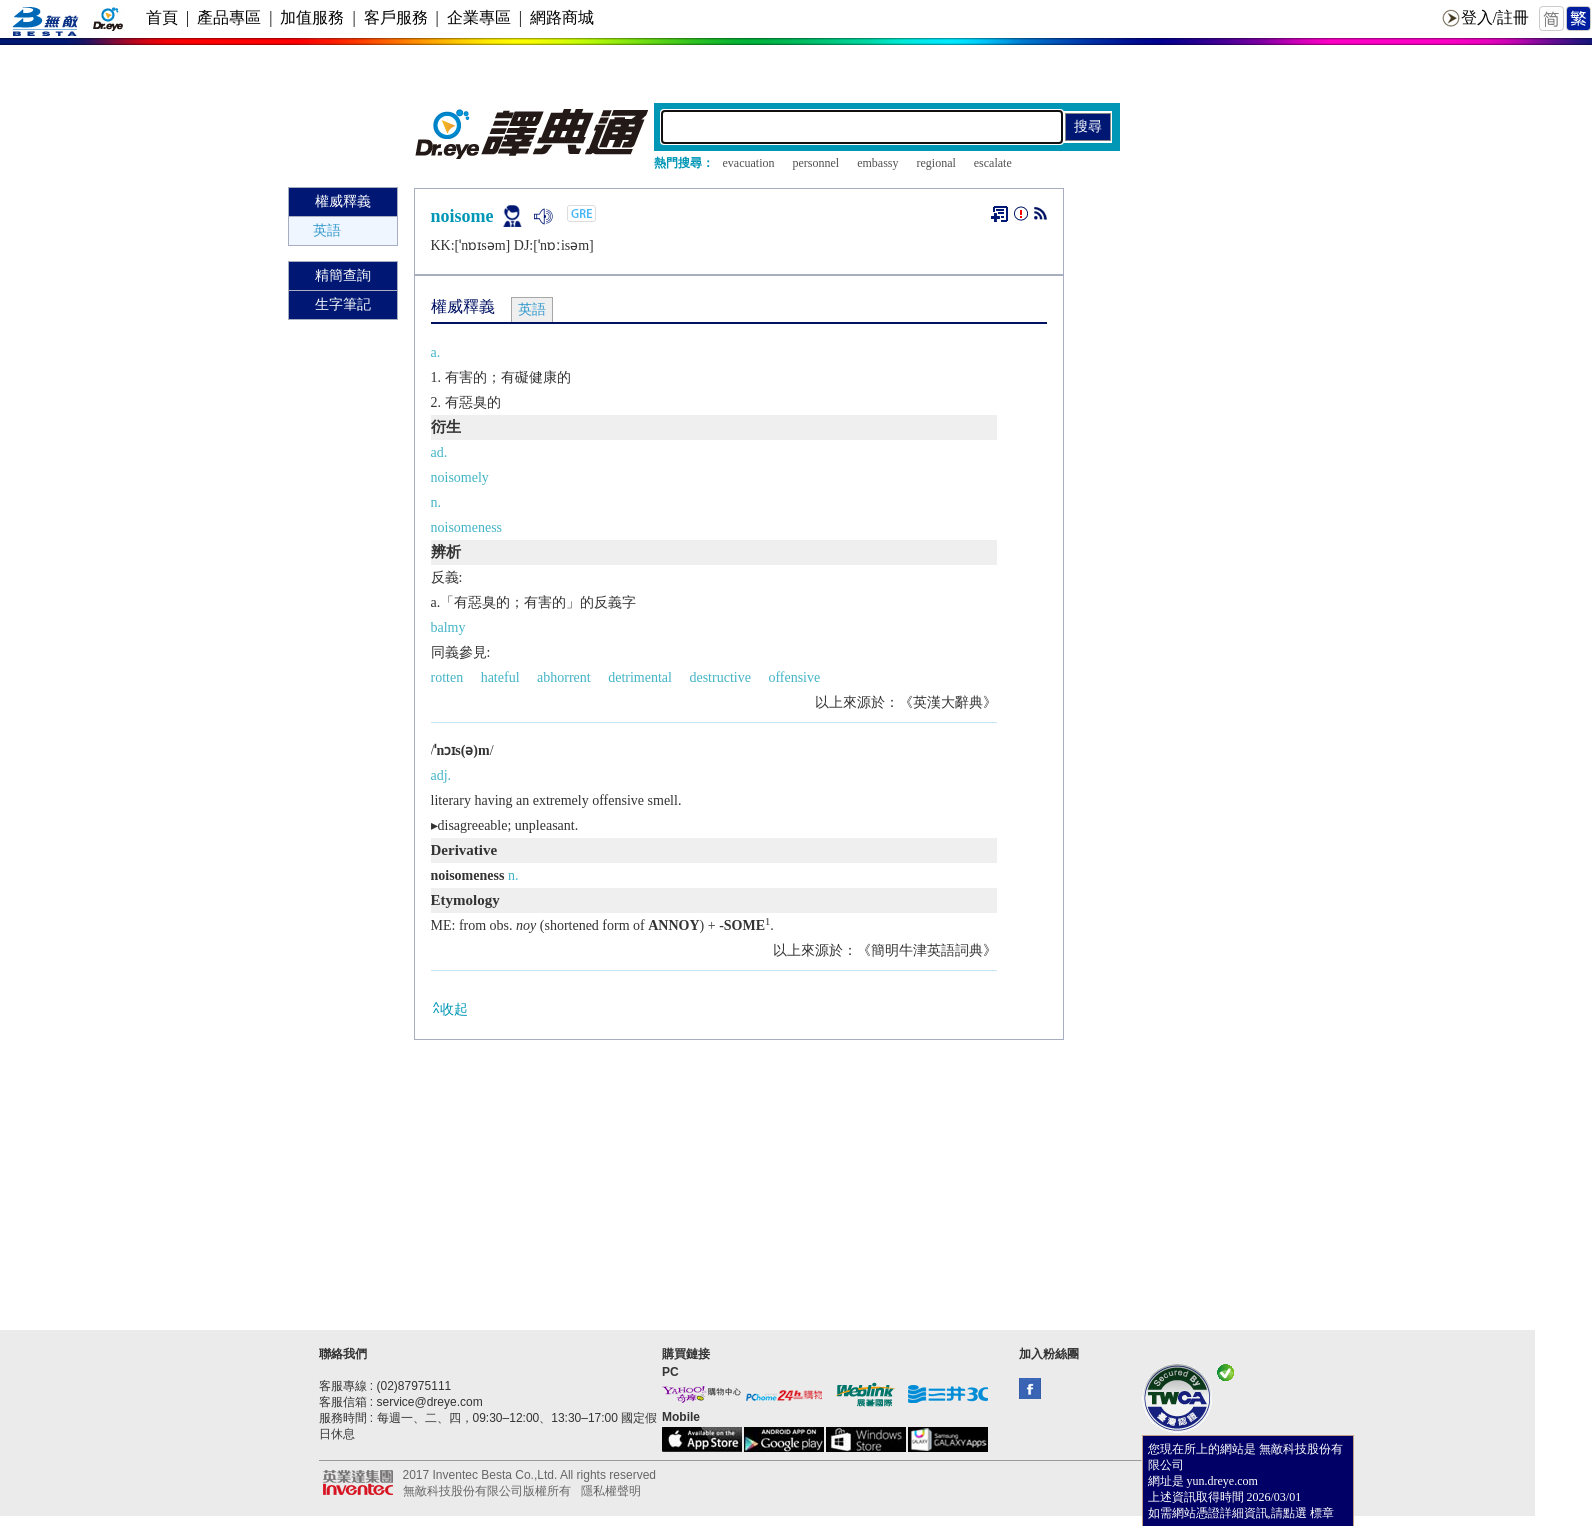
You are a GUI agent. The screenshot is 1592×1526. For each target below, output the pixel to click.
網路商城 (562, 17)
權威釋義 (343, 201)
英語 (327, 230)
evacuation (749, 163)
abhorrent (564, 677)
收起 (449, 1008)
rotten (447, 677)
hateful (500, 677)
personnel (815, 163)
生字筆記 (343, 304)
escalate (993, 163)
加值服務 (312, 17)
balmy (448, 627)
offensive (794, 677)
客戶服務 (396, 17)
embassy (877, 163)
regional (935, 163)
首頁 (162, 17)
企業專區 (479, 17)
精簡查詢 (343, 275)
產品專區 (229, 17)
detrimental (640, 677)
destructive (719, 677)
